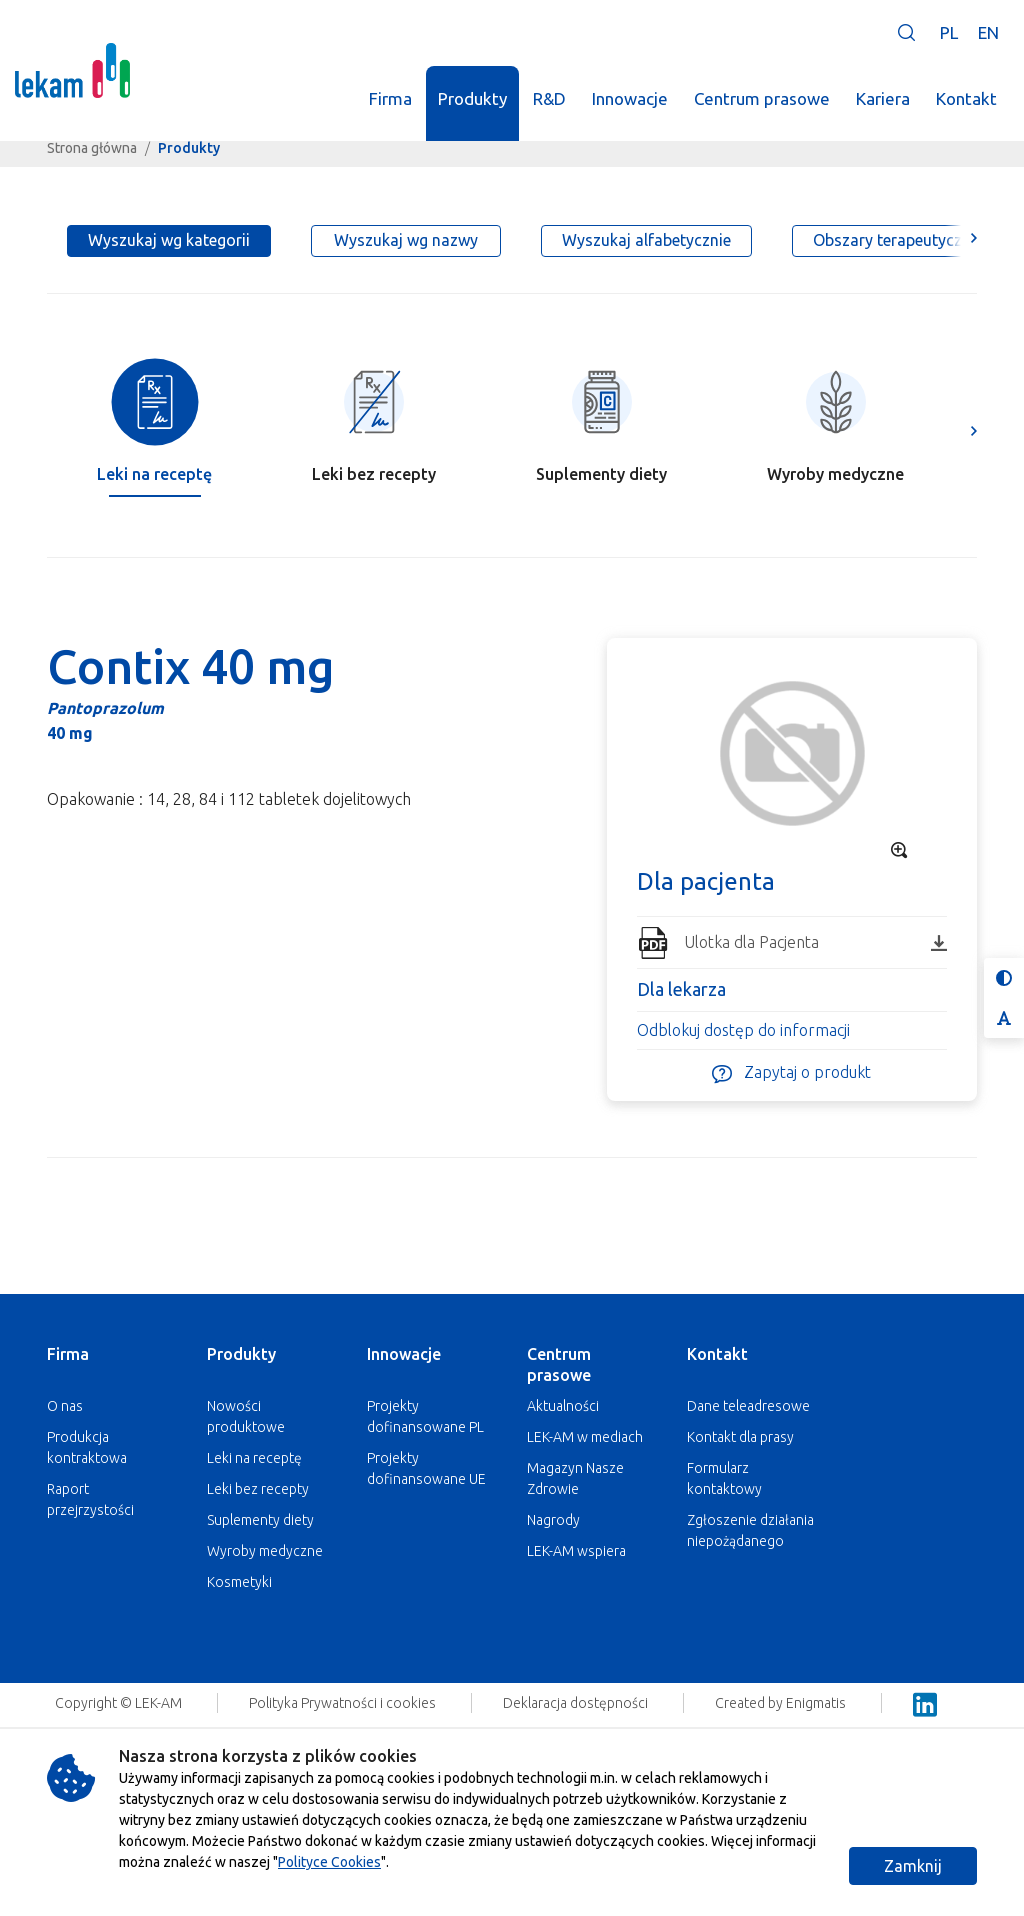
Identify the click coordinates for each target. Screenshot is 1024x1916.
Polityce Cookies (329, 1862)
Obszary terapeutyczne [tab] (896, 240)
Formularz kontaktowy (724, 1478)
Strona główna (92, 148)
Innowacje (404, 1354)
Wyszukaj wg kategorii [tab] (169, 240)
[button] (906, 33)
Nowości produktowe (246, 1416)
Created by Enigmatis (782, 1703)
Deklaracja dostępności (577, 1703)
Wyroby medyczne (265, 1551)
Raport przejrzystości (90, 1499)
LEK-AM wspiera (576, 1551)
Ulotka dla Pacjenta (815, 942)
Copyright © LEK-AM (118, 1703)
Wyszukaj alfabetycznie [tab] (646, 240)
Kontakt (717, 1354)
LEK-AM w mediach (585, 1437)
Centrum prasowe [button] (762, 98)
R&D (549, 98)
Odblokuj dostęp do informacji (743, 1030)
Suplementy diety (260, 1520)
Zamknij (913, 1866)
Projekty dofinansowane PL (425, 1416)
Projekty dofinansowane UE (426, 1468)
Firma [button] (390, 98)
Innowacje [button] (630, 98)
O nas (65, 1406)
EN (988, 32)
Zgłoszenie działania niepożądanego (750, 1530)
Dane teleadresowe (748, 1406)
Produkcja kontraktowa (87, 1447)
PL (949, 32)
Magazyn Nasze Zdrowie (575, 1478)
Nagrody (553, 1520)
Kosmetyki (239, 1582)
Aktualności (563, 1406)
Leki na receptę (254, 1458)
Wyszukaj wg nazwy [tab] (406, 240)
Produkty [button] (472, 98)
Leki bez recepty (258, 1489)
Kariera (883, 98)
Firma (68, 1354)
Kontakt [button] (966, 98)
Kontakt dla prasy (740, 1437)
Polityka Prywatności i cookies (344, 1703)
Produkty (241, 1354)
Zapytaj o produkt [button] (791, 1073)
